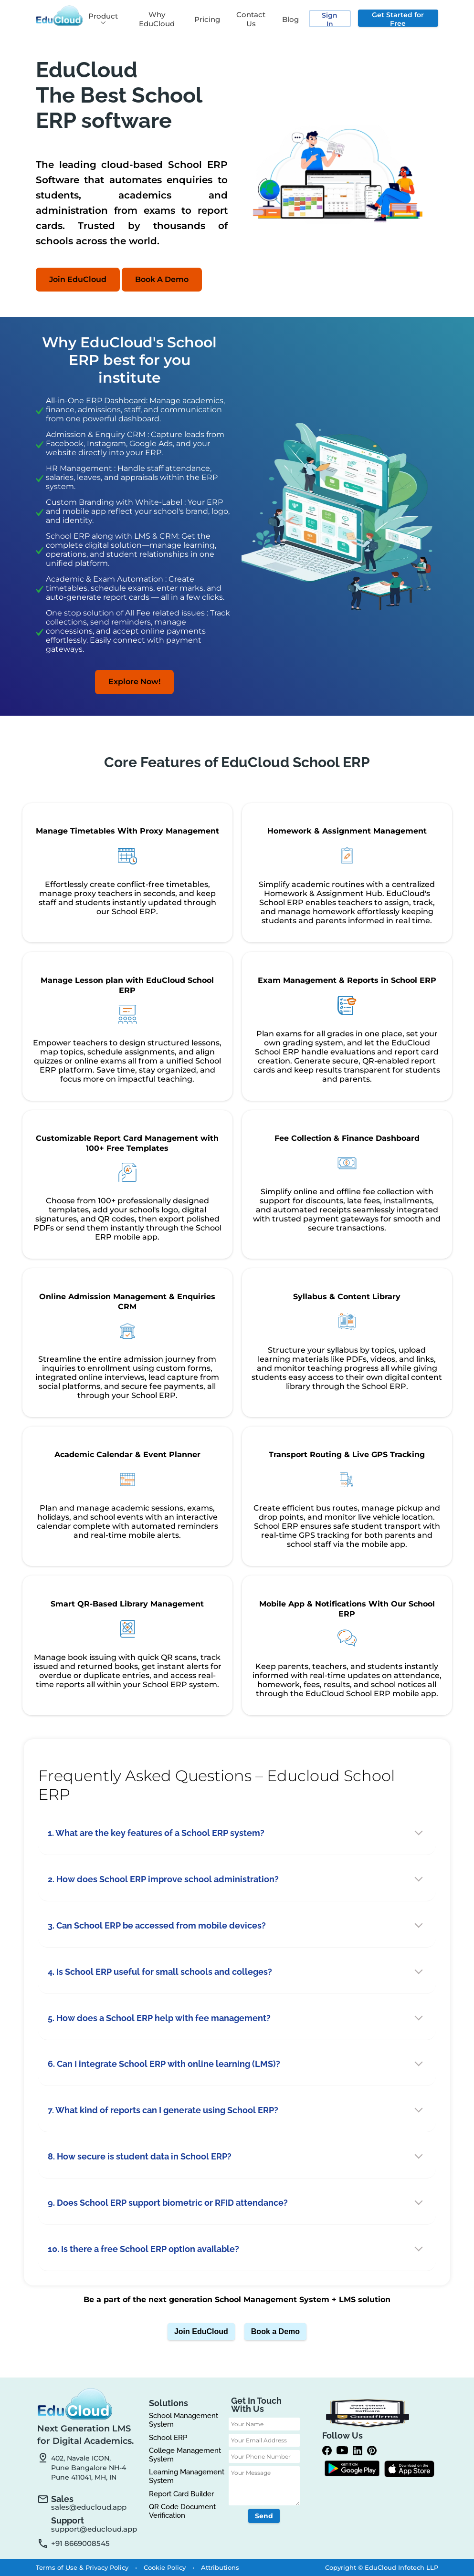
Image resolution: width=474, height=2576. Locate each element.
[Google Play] (352, 2469)
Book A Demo (162, 279)
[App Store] (409, 2470)
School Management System (183, 2420)
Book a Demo (275, 2331)
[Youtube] (345, 2451)
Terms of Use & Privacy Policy (83, 2567)
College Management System (185, 2455)
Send (264, 2516)
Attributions (220, 2567)
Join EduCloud (77, 279)
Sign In (329, 19)
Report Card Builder (181, 2494)
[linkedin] (360, 2451)
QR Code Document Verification (182, 2511)
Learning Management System (186, 2476)
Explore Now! (134, 681)
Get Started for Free (398, 18)
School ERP (168, 2438)
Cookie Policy (166, 2567)
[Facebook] (329, 2451)
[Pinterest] (374, 2451)
